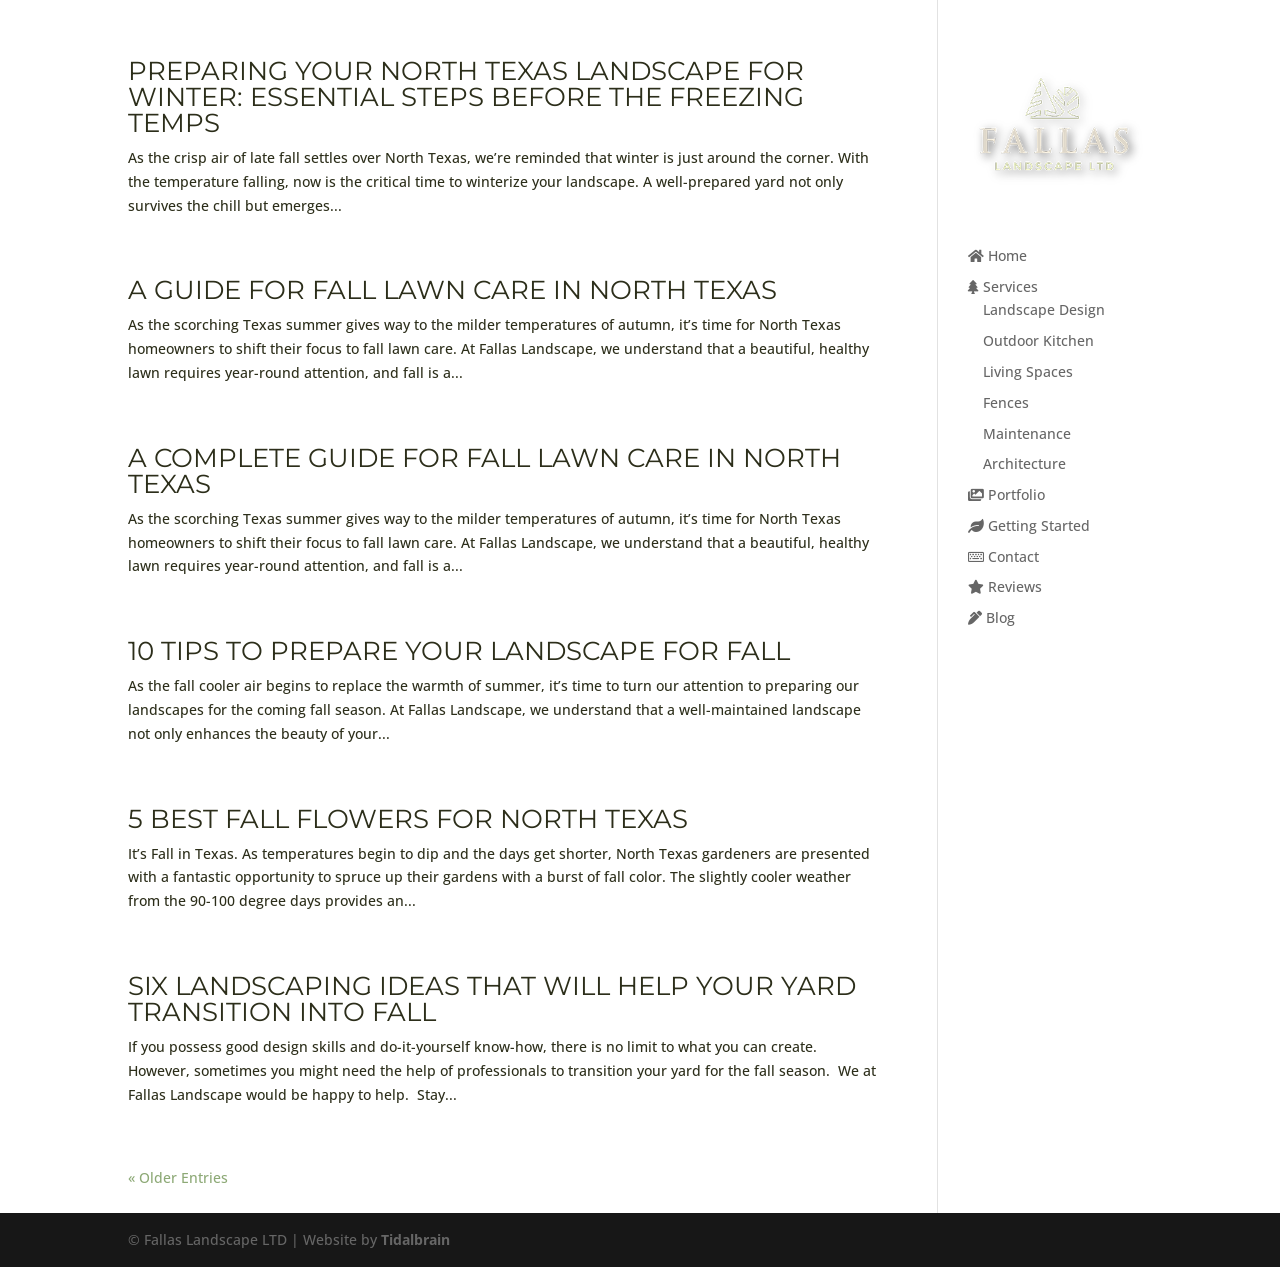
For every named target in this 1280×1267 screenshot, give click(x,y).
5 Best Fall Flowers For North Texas (408, 819)
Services (1003, 286)
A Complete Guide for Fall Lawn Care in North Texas (484, 471)
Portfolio (1006, 494)
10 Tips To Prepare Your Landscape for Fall (459, 651)
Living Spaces (1028, 371)
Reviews (1005, 586)
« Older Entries (178, 1177)
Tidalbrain (415, 1239)
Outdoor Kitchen (1038, 340)
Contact (1003, 556)
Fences (1006, 402)
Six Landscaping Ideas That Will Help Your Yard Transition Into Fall (492, 999)
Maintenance (1027, 433)
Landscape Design (1044, 309)
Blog (991, 617)
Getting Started (1029, 525)
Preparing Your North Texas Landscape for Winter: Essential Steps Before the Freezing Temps (466, 97)
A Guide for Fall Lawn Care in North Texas (452, 290)
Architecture (1024, 463)
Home (997, 255)
